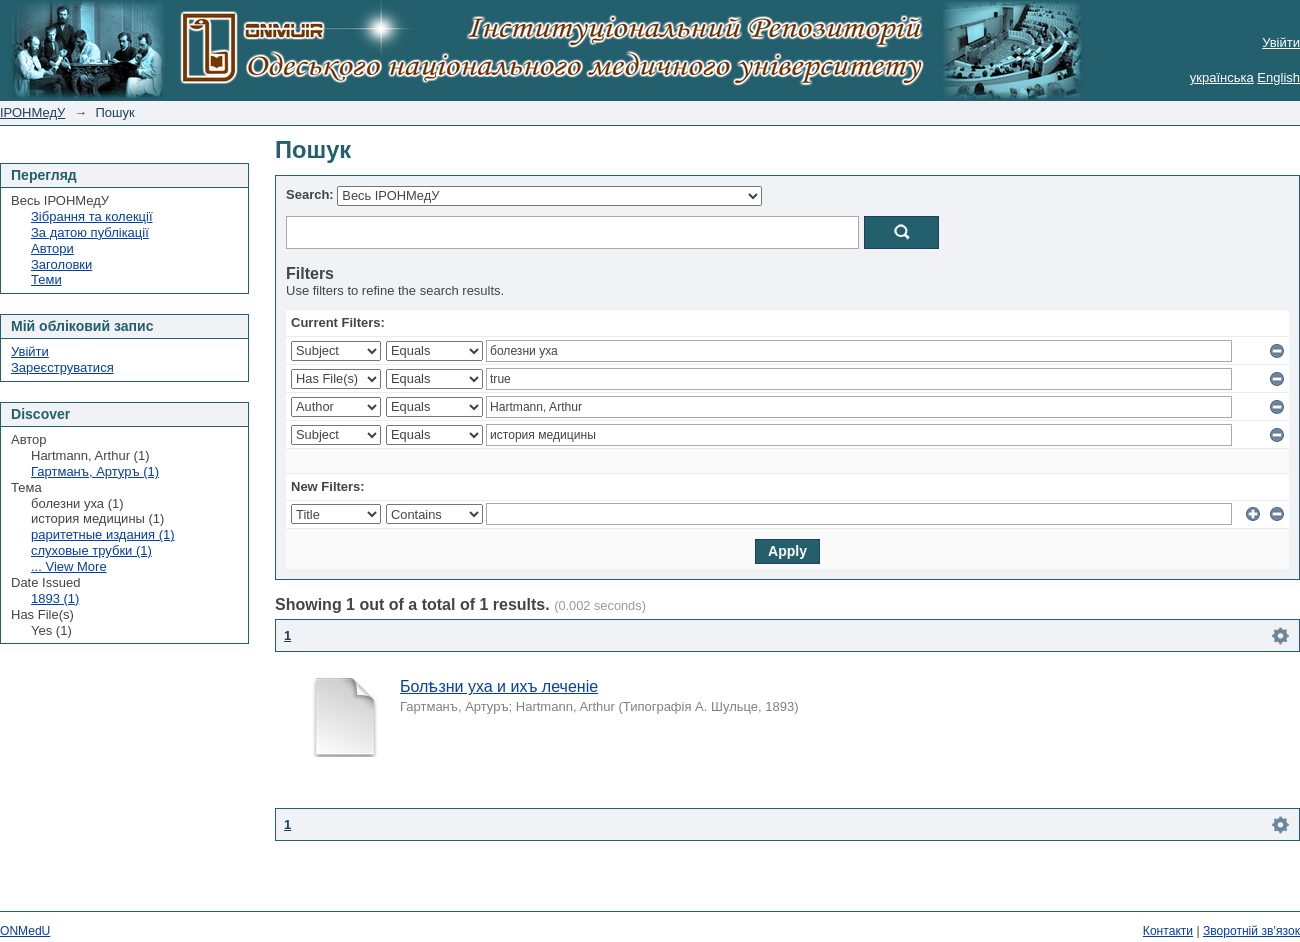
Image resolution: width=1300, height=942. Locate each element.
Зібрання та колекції (92, 216)
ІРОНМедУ (32, 112)
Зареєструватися (62, 367)
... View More (69, 566)
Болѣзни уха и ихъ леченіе (499, 686)
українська (1222, 77)
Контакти (1168, 931)
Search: (310, 194)
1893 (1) (55, 598)
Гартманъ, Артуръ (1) (95, 471)
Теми (46, 279)
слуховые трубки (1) (91, 550)
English (1278, 77)
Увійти (1281, 42)
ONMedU (25, 931)
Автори (52, 248)
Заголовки (61, 264)
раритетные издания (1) (103, 534)
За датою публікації (90, 232)
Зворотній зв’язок (1251, 931)
